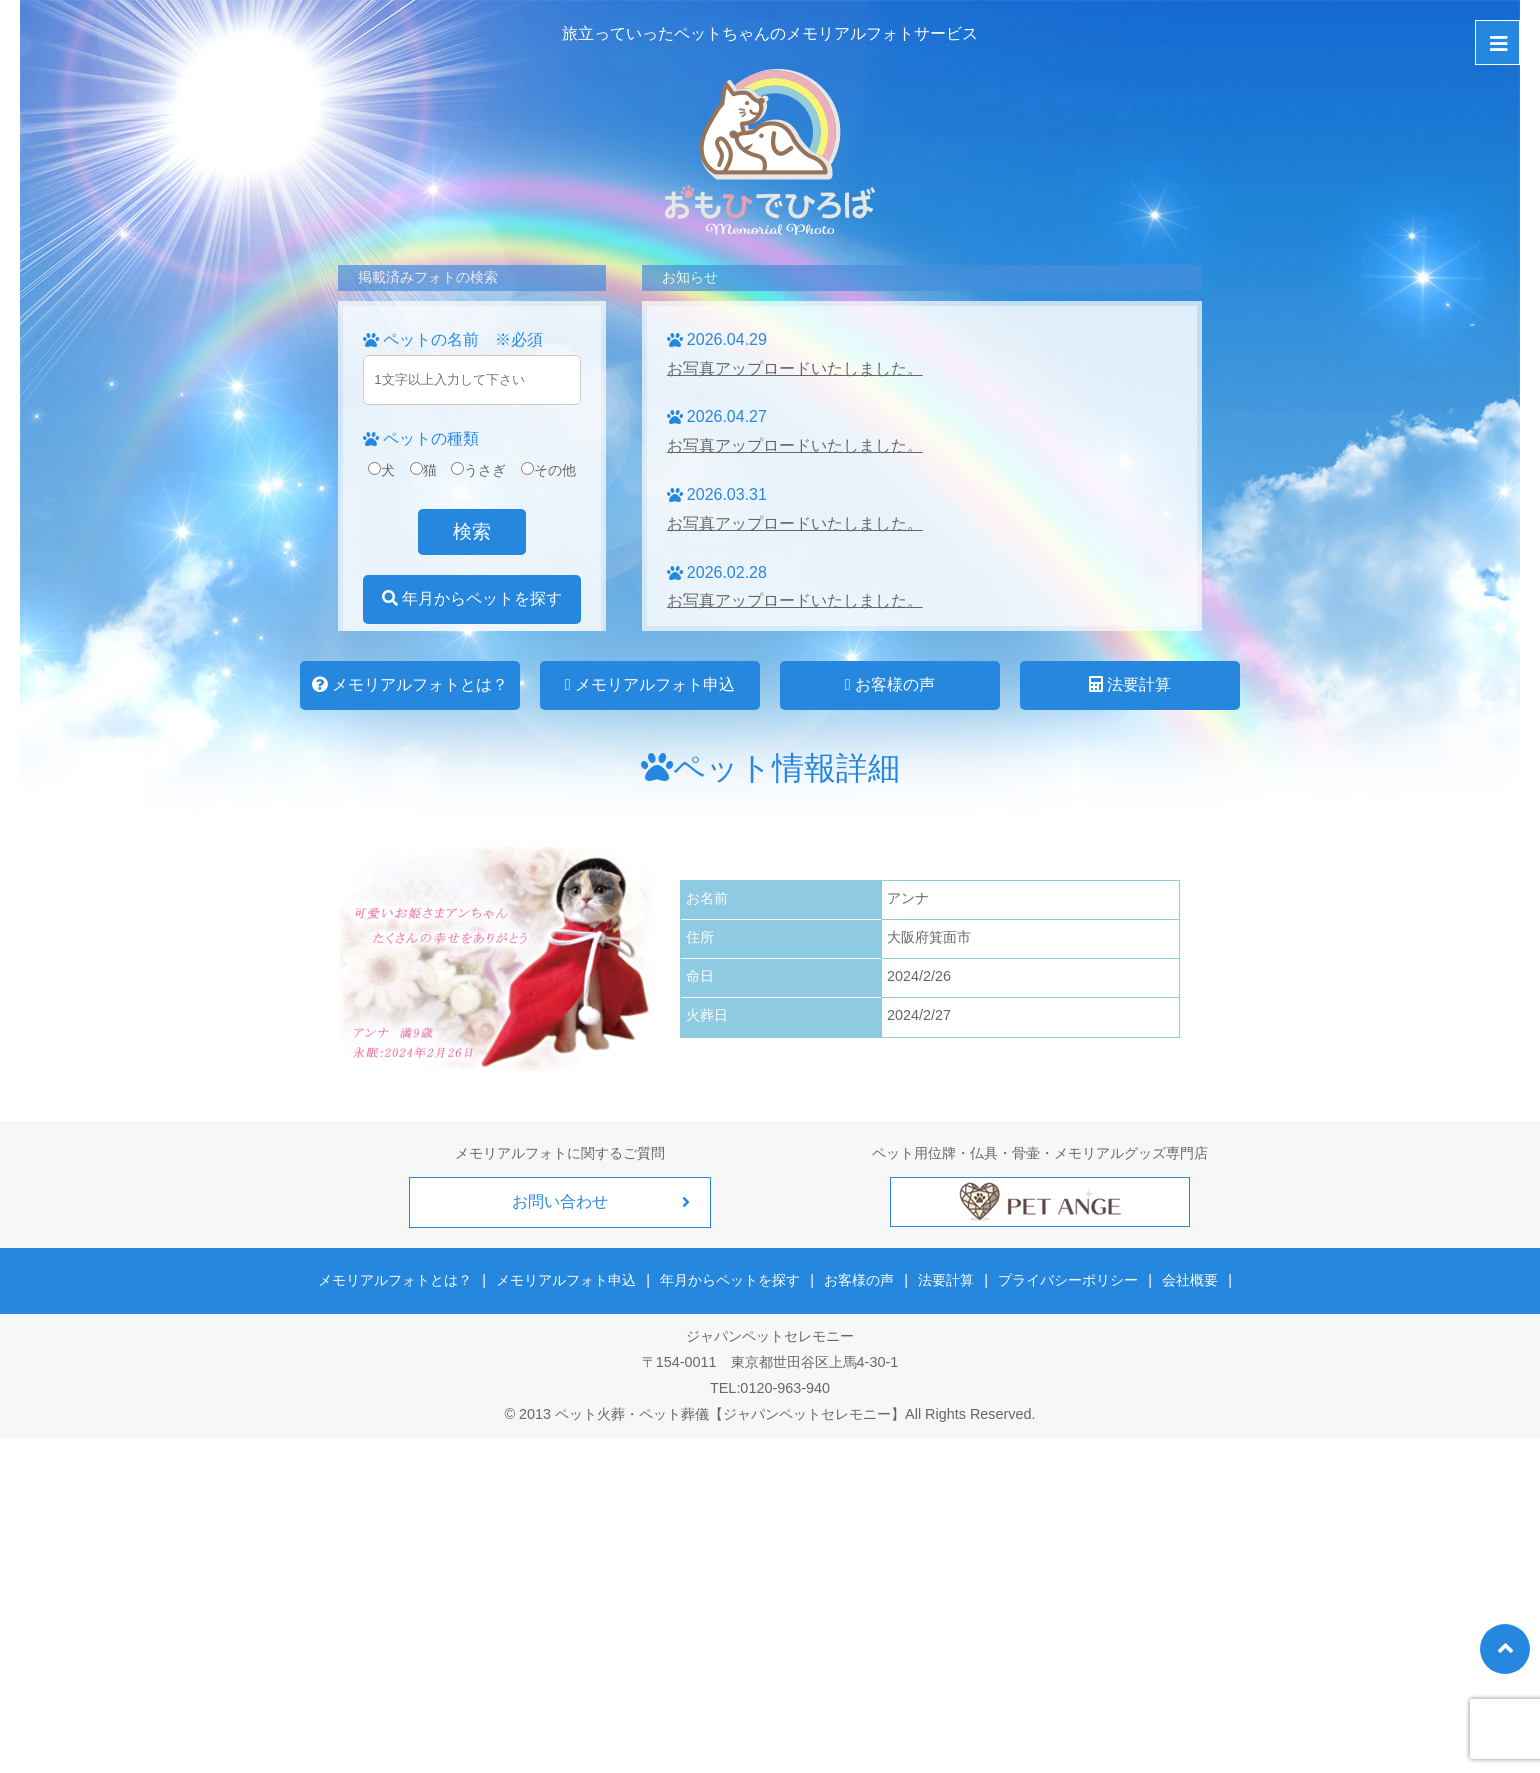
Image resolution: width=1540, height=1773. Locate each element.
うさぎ (478, 470)
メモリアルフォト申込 (650, 684)
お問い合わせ (560, 1201)
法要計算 (1130, 684)
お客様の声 (890, 684)
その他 (548, 470)
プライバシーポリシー (1068, 1280)
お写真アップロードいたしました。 (795, 368)
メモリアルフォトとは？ (410, 684)
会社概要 (1189, 1280)
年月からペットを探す (472, 598)
